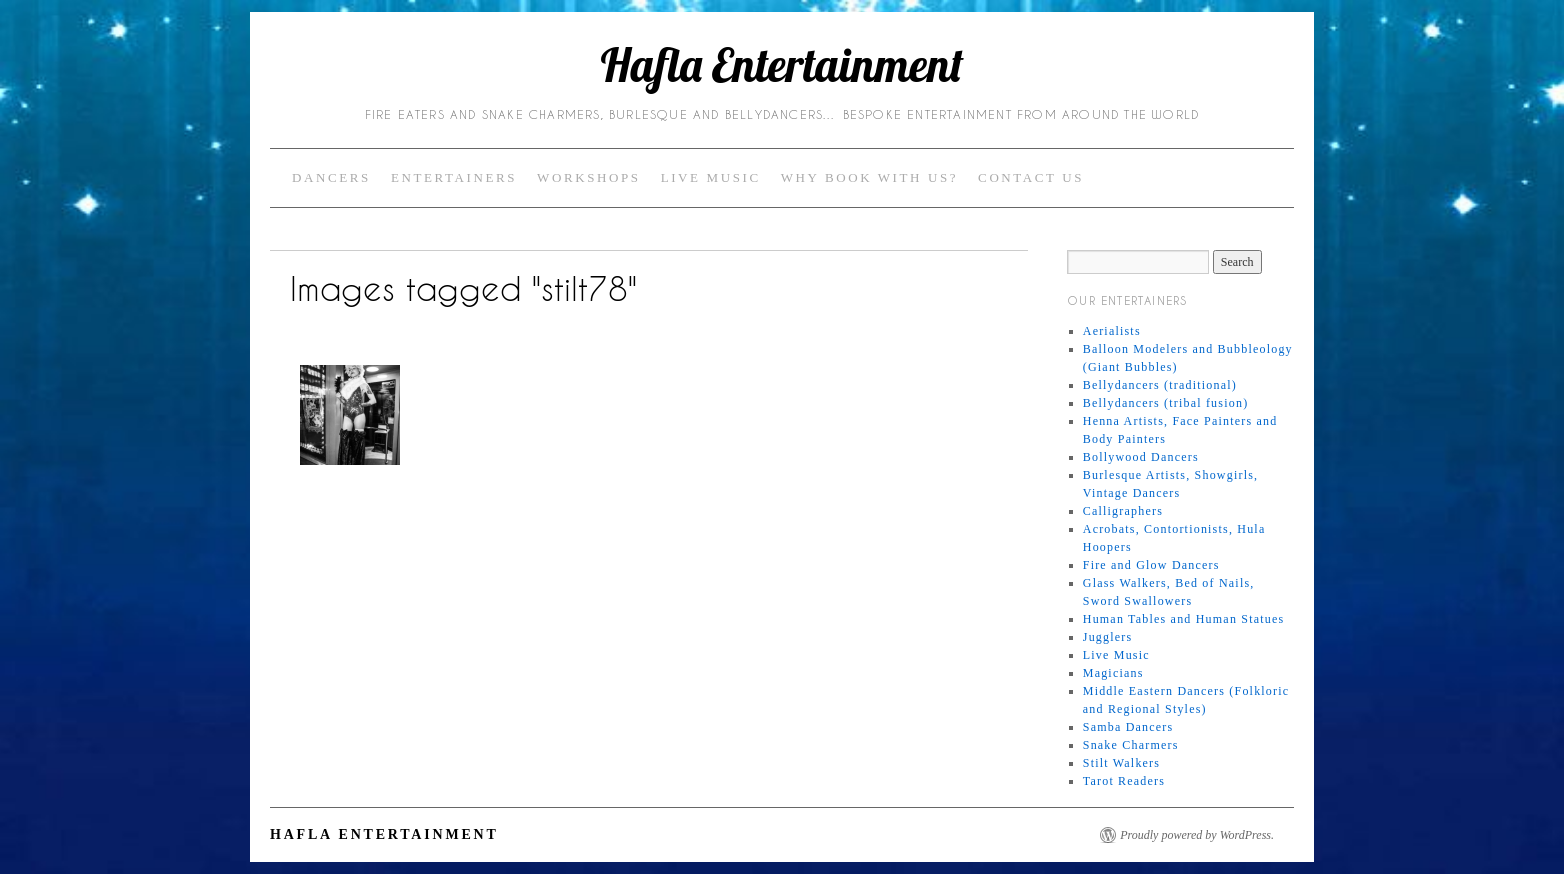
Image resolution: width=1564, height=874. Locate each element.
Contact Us (1031, 177)
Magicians (1113, 673)
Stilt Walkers (1121, 763)
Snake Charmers (1131, 745)
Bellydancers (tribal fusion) (1166, 403)
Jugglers (1108, 637)
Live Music (711, 177)
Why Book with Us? (869, 177)
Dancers (331, 177)
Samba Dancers (1128, 727)
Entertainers (454, 177)
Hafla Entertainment (781, 65)
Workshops (589, 177)
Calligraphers (1123, 511)
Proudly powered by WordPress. (1197, 835)
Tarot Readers (1124, 781)
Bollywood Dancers (1141, 457)
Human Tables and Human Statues (1184, 619)
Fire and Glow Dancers (1151, 565)
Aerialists (1112, 331)
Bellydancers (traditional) (1160, 385)
